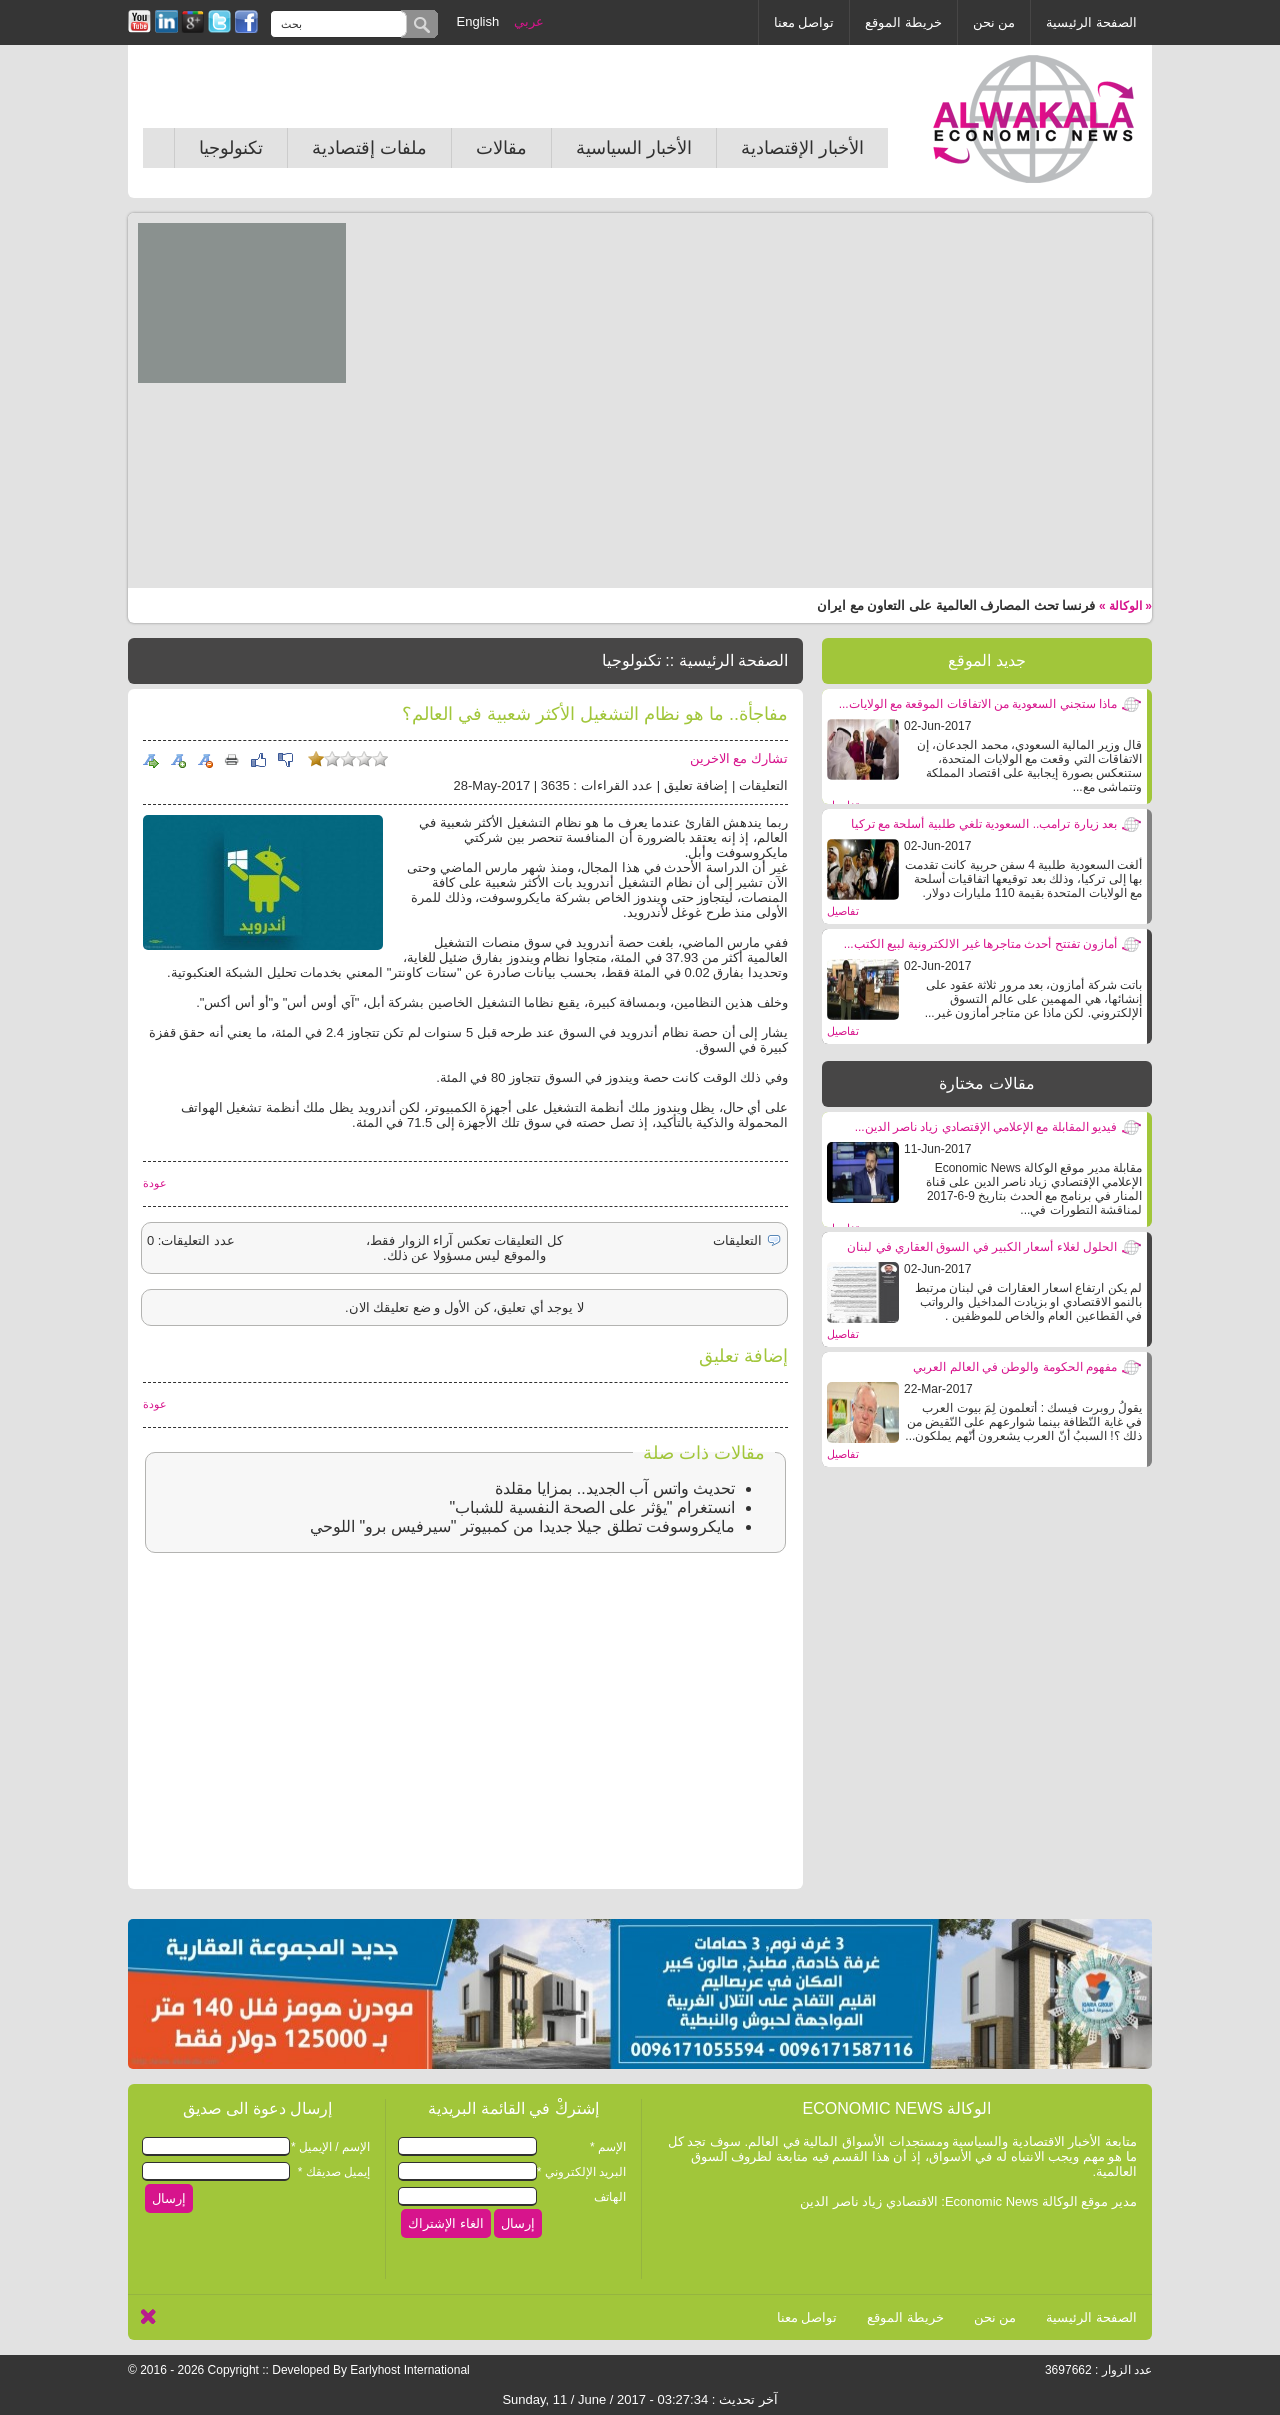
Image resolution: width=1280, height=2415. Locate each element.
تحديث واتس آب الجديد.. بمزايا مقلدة (615, 1488)
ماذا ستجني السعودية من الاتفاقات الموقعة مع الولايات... (978, 704)
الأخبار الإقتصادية (802, 148)
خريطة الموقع (903, 22)
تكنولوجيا (231, 148)
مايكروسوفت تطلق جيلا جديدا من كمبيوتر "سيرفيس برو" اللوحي (522, 1526)
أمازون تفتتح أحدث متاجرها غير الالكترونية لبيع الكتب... (980, 944)
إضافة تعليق (696, 785)
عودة (155, 1183)
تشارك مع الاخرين (739, 758)
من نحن (994, 22)
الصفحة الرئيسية (1091, 22)
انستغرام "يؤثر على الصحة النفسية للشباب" (592, 1507)
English (478, 21)
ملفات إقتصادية (369, 148)
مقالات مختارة (986, 1083)
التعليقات (763, 785)
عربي (529, 21)
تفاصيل (843, 911)
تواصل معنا (804, 22)
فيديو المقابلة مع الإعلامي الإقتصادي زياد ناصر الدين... (986, 1127)
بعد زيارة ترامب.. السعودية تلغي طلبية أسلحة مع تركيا (984, 824)
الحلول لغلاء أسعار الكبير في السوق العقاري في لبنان (982, 1247)
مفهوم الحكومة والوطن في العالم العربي (1015, 1367)
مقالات (501, 148)
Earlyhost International (409, 2370)
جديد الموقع (986, 660)
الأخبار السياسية (634, 148)
